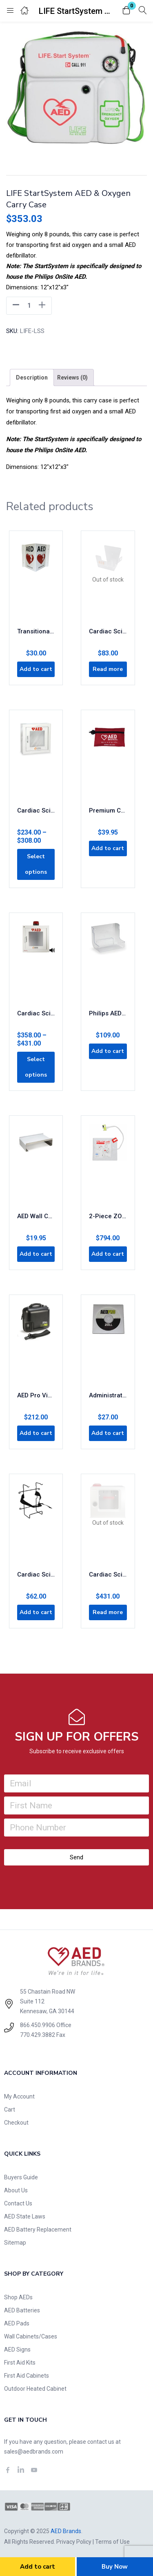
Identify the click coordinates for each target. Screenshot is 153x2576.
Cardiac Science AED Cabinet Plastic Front (107, 1574)
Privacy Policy (73, 2541)
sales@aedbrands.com (33, 2451)
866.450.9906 (37, 2025)
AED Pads (16, 2323)
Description (32, 377)
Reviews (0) (72, 377)
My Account (19, 2096)
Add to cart (37, 2567)
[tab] (32, 377)
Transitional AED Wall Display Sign (36, 631)
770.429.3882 (37, 2035)
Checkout (16, 2122)
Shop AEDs (18, 2297)
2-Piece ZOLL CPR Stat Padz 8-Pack (107, 1216)
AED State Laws (24, 2216)
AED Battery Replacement (37, 2229)
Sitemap (15, 2242)
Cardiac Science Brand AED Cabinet (36, 810)
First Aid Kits (19, 2362)
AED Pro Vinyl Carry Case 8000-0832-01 (36, 1395)
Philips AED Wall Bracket (107, 1013)
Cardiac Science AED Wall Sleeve (107, 631)
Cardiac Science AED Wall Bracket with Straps (36, 1574)
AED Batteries (22, 2310)
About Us (16, 2190)
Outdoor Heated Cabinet (35, 2388)
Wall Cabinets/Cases (30, 2336)
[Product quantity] (29, 305)
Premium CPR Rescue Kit (107, 810)
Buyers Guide (21, 2177)
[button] (126, 11)
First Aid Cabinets (26, 2375)
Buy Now (115, 2567)
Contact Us (18, 2203)
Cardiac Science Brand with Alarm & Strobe (36, 1013)
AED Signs (17, 2349)
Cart (9, 2109)
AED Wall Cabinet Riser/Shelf (36, 1216)
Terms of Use (112, 2541)
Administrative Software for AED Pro (107, 1395)
